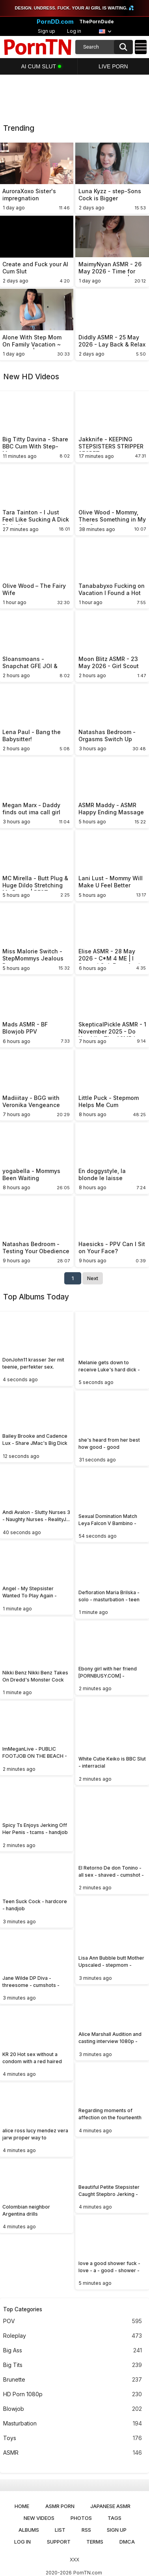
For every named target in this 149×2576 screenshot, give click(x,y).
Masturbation (72, 2423)
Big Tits (72, 2365)
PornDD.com (55, 21)
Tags (114, 2518)
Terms (94, 2541)
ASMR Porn (59, 2506)
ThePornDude (96, 21)
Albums (29, 2530)
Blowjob (72, 2409)
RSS (86, 2530)
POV (72, 2321)
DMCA (127, 2541)
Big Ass (72, 2350)
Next (92, 1278)
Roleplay (72, 2336)
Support (59, 2541)
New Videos (39, 2518)
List (60, 2530)
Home (22, 2506)
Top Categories (22, 2309)
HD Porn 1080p (72, 2394)
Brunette (72, 2379)
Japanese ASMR (110, 2506)
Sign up (46, 31)
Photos (81, 2518)
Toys (72, 2438)
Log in (74, 31)
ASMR (72, 2453)
